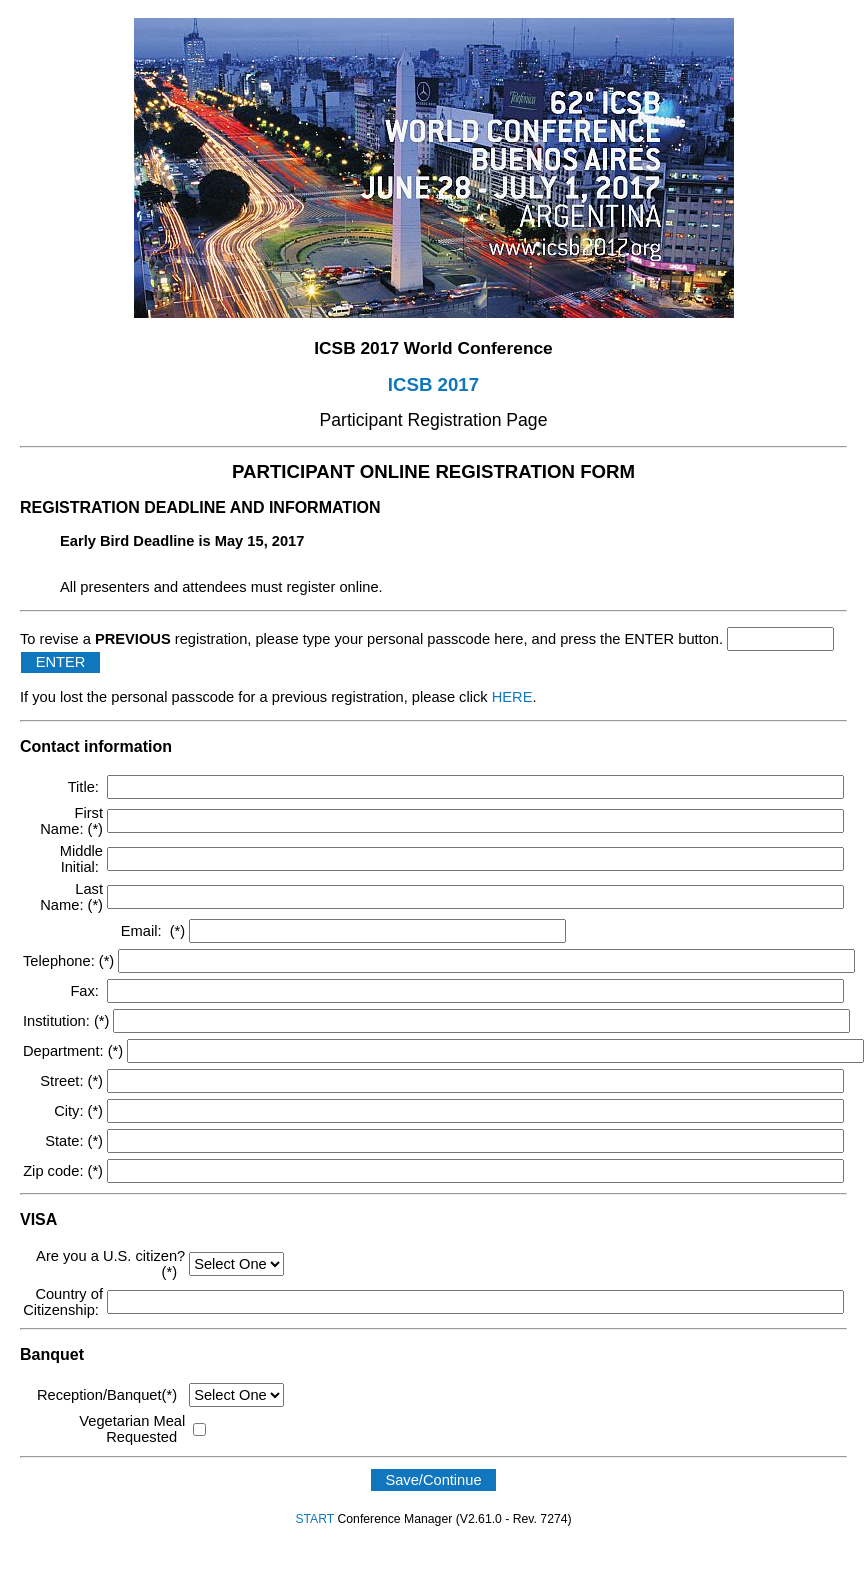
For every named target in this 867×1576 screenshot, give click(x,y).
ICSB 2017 (433, 384)
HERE (512, 697)
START (314, 1519)
